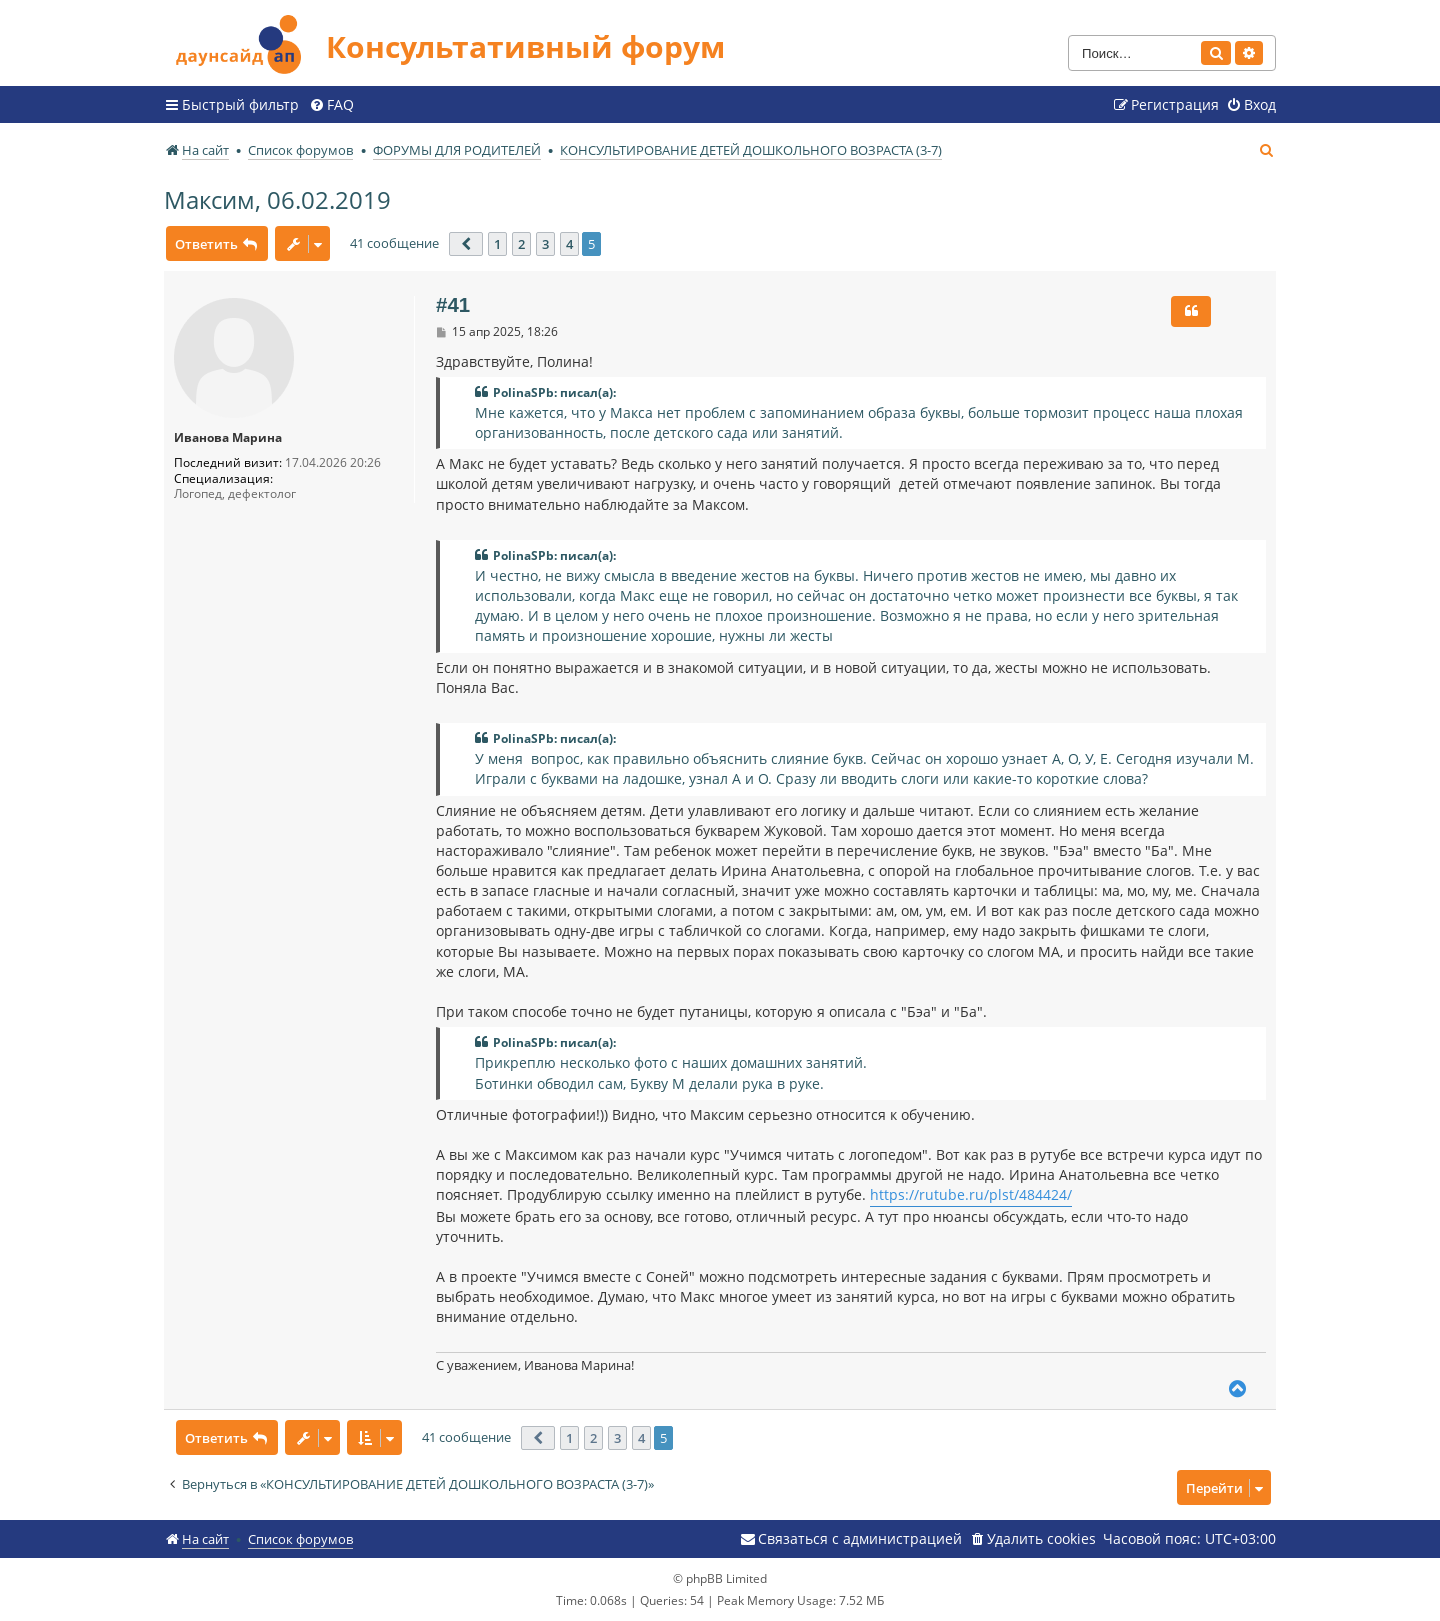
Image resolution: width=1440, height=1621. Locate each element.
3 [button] (545, 244)
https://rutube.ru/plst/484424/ (971, 1194)
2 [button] (521, 244)
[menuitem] (331, 105)
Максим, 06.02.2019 (277, 199)
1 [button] (497, 244)
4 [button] (569, 244)
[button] (466, 244)
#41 (453, 305)
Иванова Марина (228, 438)
